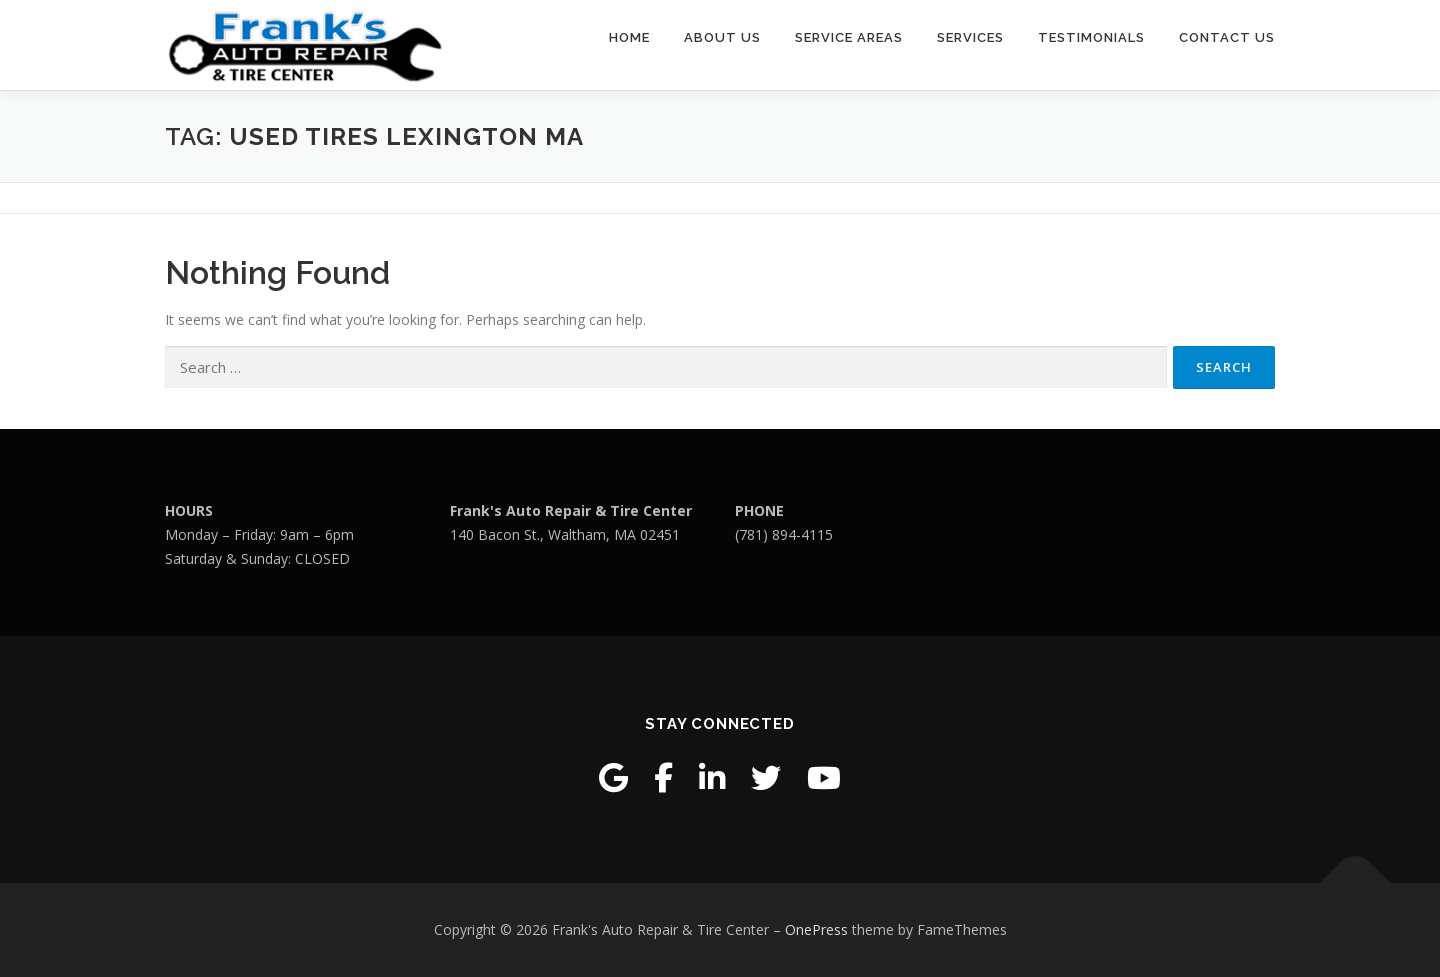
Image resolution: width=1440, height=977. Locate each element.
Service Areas (849, 37)
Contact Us (1227, 37)
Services (970, 37)
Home (629, 37)
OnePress (816, 929)
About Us (722, 37)
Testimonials (1091, 37)
